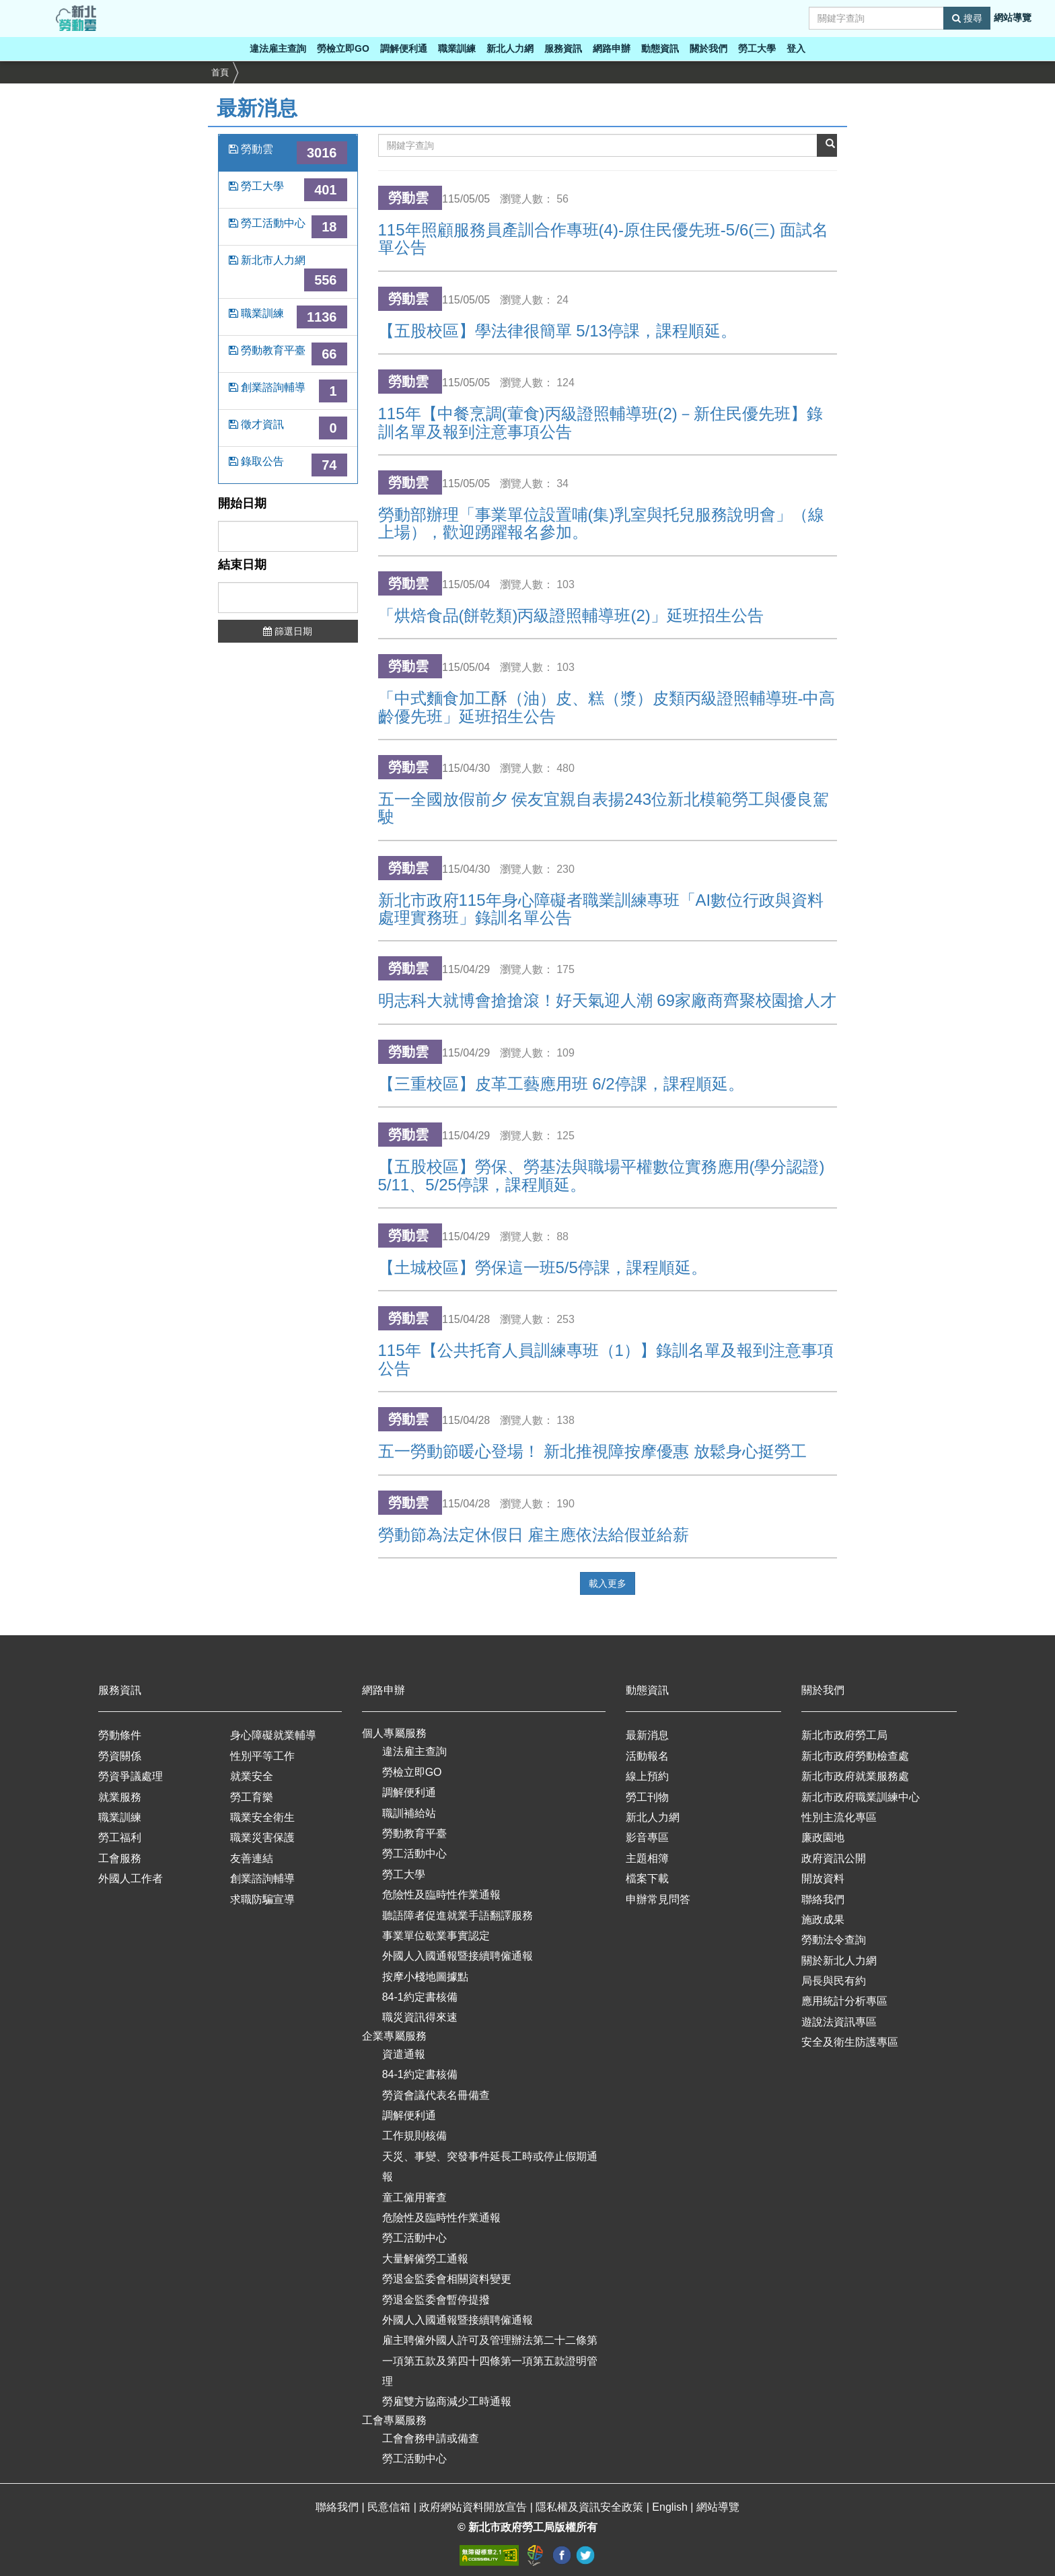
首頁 (220, 72)
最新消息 (647, 1735)
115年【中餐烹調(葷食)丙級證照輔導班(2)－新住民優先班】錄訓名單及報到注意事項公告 (600, 422)
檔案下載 (647, 1878)
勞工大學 (757, 48)
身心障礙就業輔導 (273, 1735)
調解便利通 (403, 48)
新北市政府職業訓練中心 (860, 1797)
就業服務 (119, 1797)
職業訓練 (457, 48)
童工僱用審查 (414, 2197)
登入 (796, 48)
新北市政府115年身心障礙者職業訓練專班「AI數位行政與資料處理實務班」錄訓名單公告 (601, 909)
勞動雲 (288, 152)
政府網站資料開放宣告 (474, 2507)
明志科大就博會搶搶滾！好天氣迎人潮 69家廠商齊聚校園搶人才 (607, 1000)
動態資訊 (660, 48)
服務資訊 (563, 48)
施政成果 (822, 1919)
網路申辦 (611, 48)
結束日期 (242, 565)
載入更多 (607, 1583)
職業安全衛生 (262, 1817)
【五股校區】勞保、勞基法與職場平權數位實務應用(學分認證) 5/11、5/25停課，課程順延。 (601, 1175)
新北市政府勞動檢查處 (855, 1756)
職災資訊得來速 (420, 2017)
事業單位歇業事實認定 (436, 1935)
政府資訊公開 (833, 1858)
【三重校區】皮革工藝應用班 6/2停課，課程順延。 (561, 1084)
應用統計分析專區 (844, 2001)
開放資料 (822, 1878)
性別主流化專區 (839, 1817)
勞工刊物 (647, 1797)
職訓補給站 (409, 1813)
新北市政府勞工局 (844, 1735)
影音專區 (647, 1837)
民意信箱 (390, 2507)
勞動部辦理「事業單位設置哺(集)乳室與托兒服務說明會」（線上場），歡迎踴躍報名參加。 (601, 523)
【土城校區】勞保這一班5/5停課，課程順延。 (542, 1267)
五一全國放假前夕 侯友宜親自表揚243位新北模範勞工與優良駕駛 (604, 808)
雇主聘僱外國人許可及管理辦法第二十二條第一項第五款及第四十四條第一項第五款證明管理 (489, 2360)
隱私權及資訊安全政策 (591, 2507)
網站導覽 (1012, 17)
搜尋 (967, 18)
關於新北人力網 (839, 1960)
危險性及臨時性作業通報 (441, 1894)
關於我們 (708, 48)
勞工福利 (119, 1837)
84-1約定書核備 (420, 1997)
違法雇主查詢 (278, 48)
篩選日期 (287, 631)
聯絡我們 (822, 1899)
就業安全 (251, 1776)
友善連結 (251, 1858)
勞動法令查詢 (833, 1939)
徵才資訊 (288, 428)
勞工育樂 (251, 1797)
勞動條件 (119, 1735)
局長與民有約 (833, 1981)
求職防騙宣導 (262, 1899)
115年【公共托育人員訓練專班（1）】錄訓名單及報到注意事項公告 (606, 1359)
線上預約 (647, 1776)
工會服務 (119, 1858)
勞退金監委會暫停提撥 (436, 2299)
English (671, 2507)
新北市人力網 (288, 272)
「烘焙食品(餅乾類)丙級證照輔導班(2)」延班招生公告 (571, 615)
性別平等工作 (262, 1756)
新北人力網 (510, 48)
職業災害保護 (262, 1837)
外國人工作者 (130, 1878)
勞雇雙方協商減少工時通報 (446, 2401)
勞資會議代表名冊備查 (436, 2095)
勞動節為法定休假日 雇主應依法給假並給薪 (534, 1535)
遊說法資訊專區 (839, 2022)
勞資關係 (119, 1756)
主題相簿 (647, 1858)
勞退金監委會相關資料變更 (446, 2279)
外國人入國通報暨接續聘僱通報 (457, 1956)
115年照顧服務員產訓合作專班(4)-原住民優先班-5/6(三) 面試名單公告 (603, 238)
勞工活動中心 (288, 226)
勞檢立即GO (343, 48)
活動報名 (647, 1756)
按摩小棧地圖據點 (425, 1976)
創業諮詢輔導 (288, 391)
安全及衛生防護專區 (849, 2042)
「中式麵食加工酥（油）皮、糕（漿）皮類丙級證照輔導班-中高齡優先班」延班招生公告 (607, 707)
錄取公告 (288, 465)
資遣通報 (403, 2054)
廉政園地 (822, 1837)
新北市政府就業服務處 (855, 1776)
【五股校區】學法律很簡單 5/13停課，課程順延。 (557, 331)
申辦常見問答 (658, 1899)
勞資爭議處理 (130, 1776)
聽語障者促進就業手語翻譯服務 (457, 1915)
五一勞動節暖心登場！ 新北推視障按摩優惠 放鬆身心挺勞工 (592, 1451)
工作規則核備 (414, 2135)
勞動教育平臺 (288, 354)
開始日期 (242, 503)
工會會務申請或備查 (430, 2438)
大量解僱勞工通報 (425, 2258)
